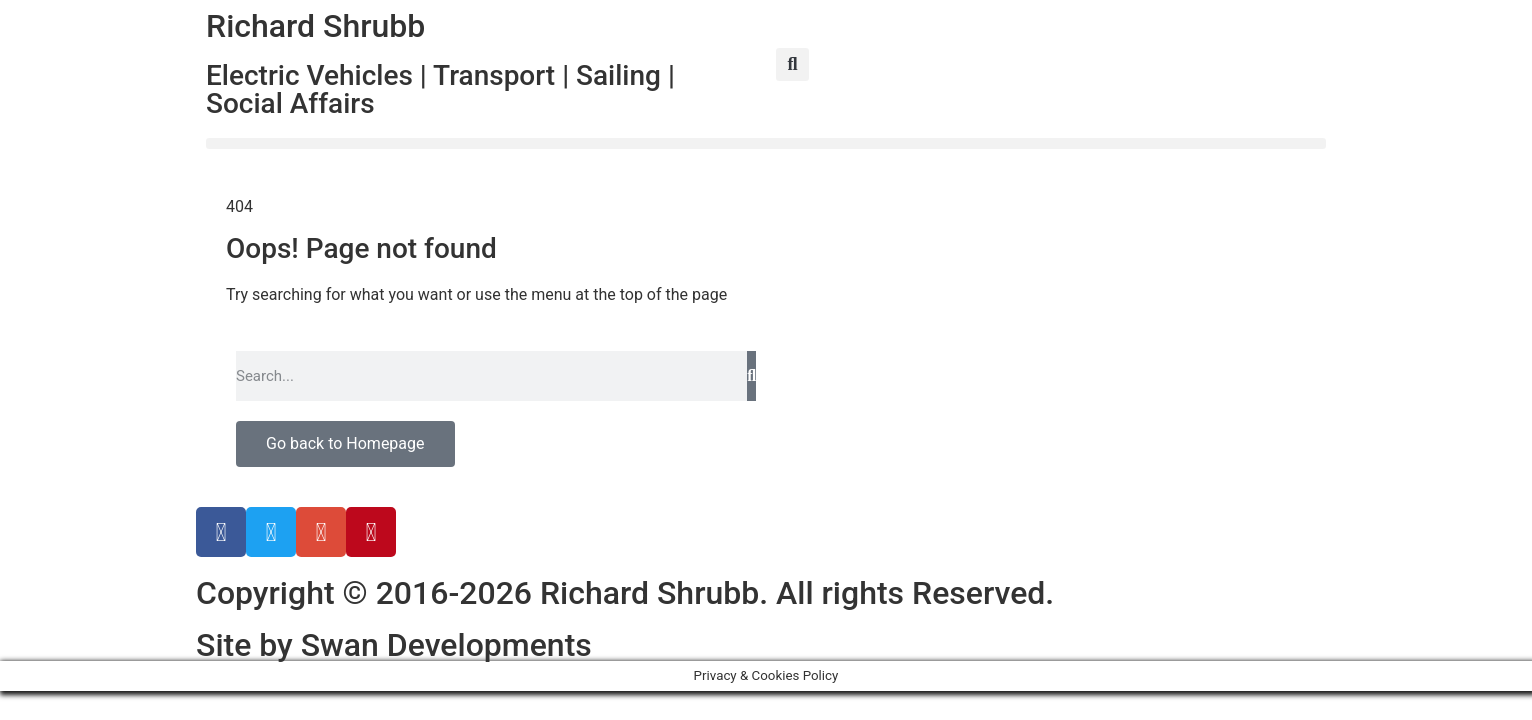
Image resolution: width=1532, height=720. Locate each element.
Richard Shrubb (315, 26)
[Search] (751, 376)
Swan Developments (446, 645)
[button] (792, 64)
